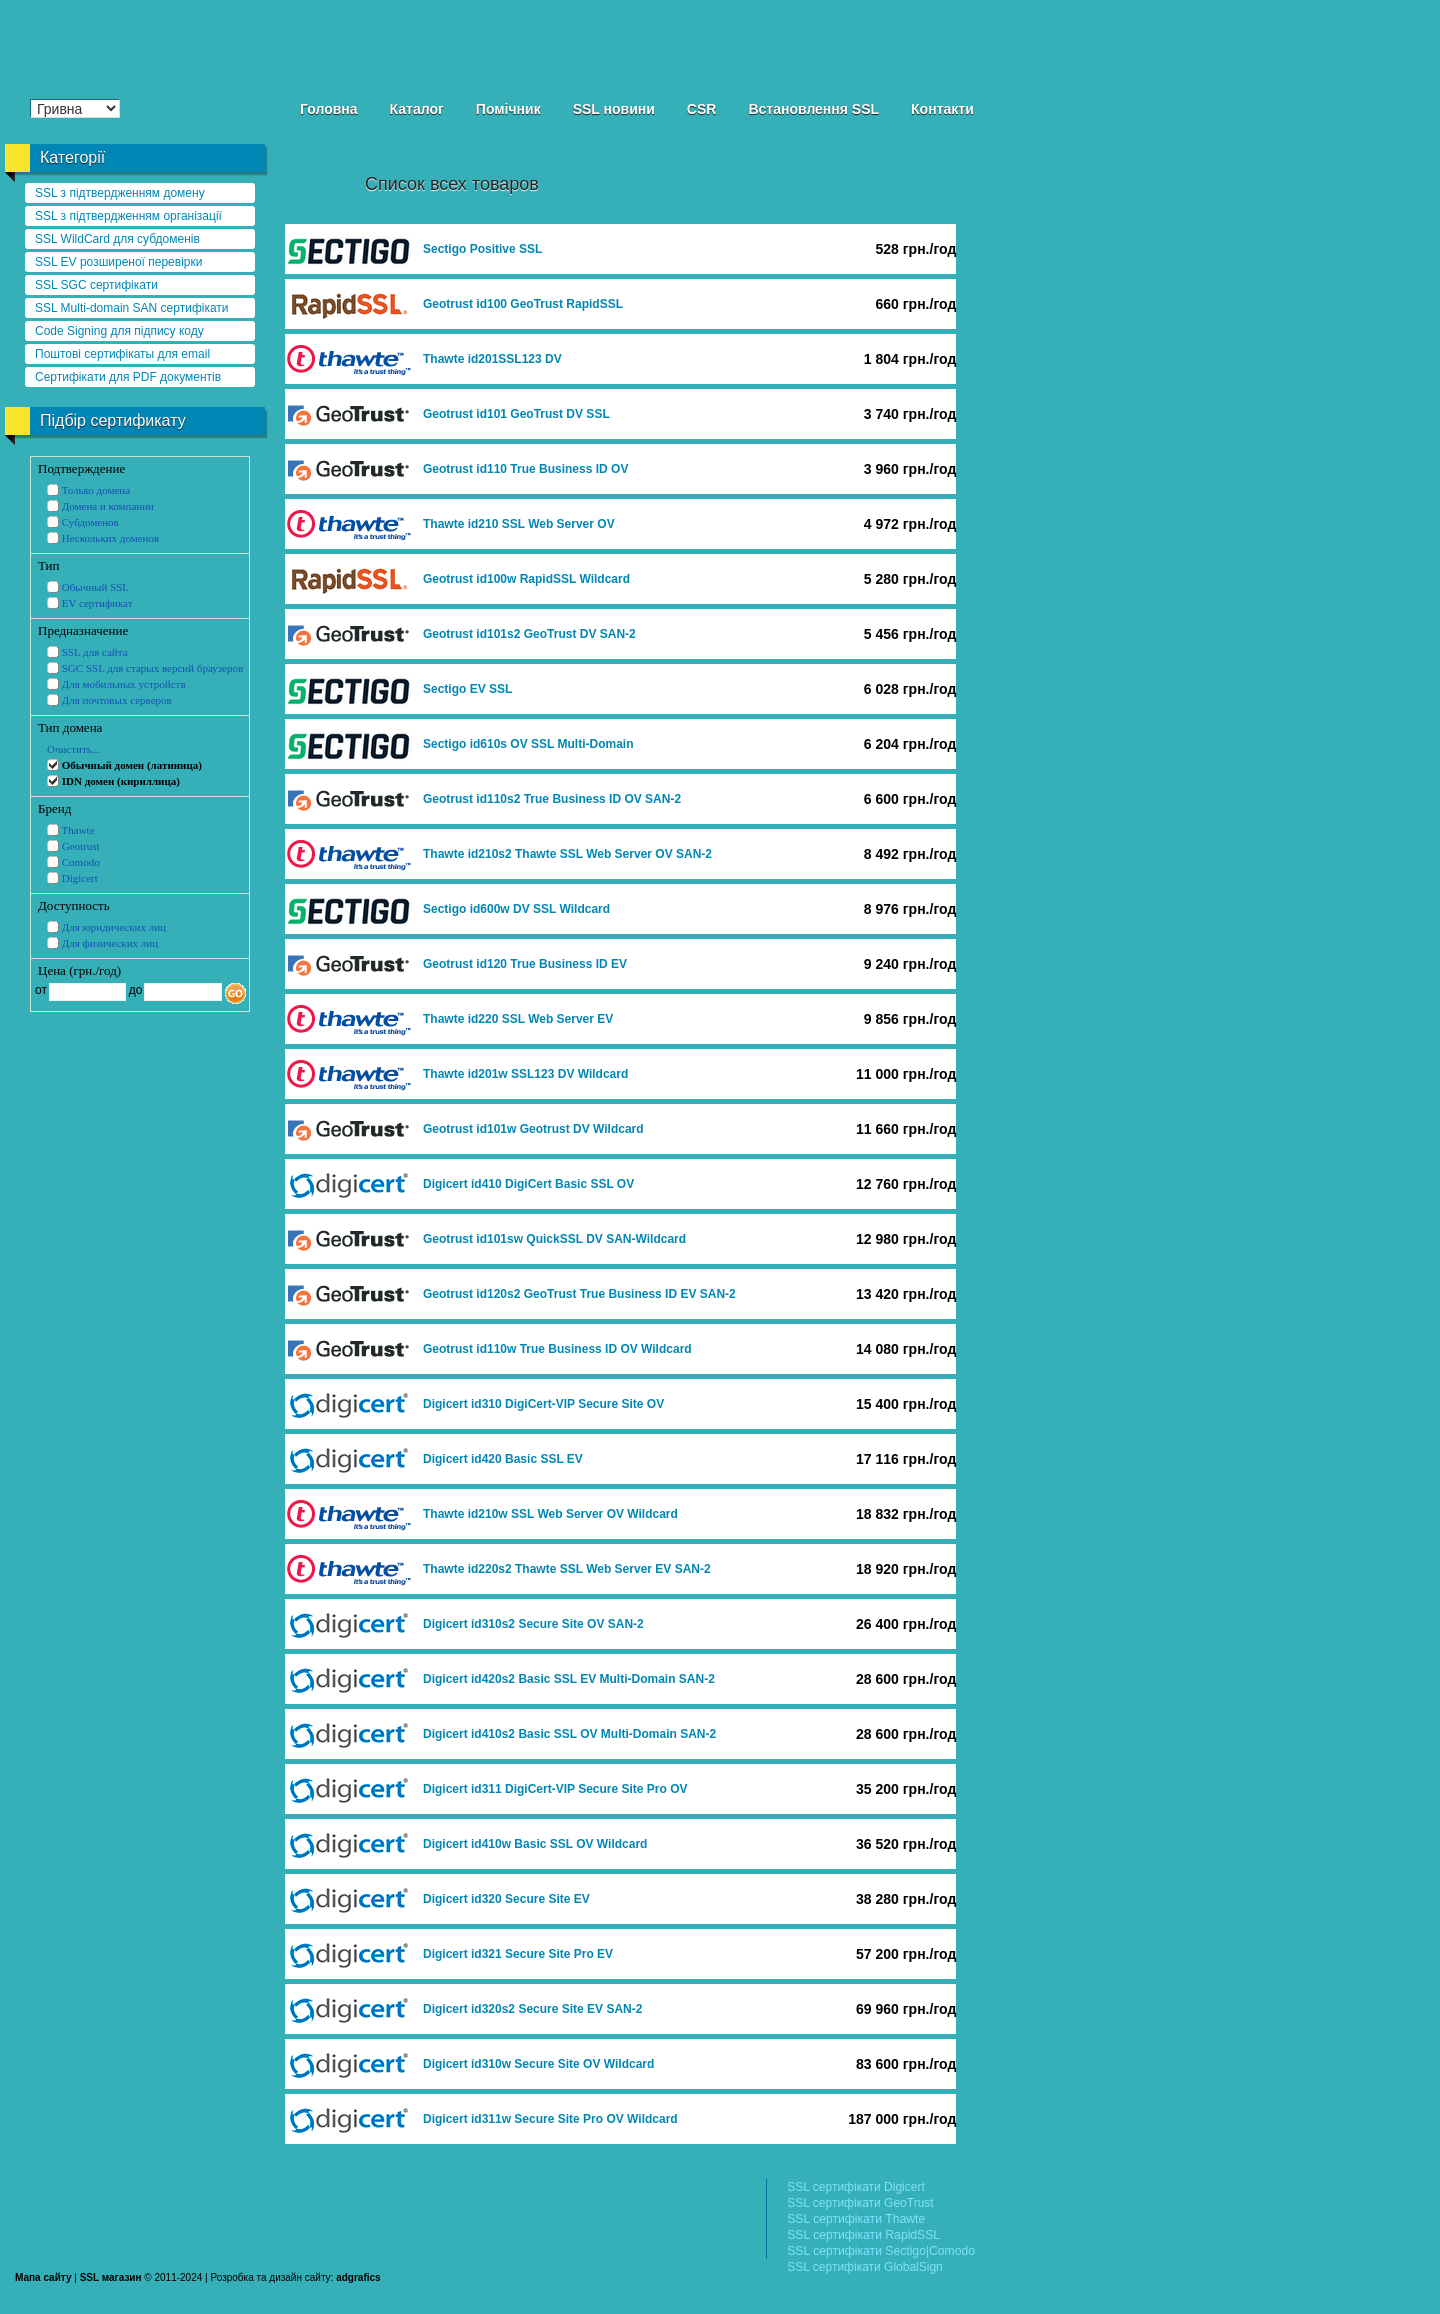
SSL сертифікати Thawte (856, 2219)
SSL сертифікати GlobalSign (865, 2267)
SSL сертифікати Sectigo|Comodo (881, 2251)
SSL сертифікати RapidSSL (863, 2235)
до (133, 990)
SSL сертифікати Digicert (856, 2187)
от (41, 990)
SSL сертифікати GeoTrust (860, 2203)
